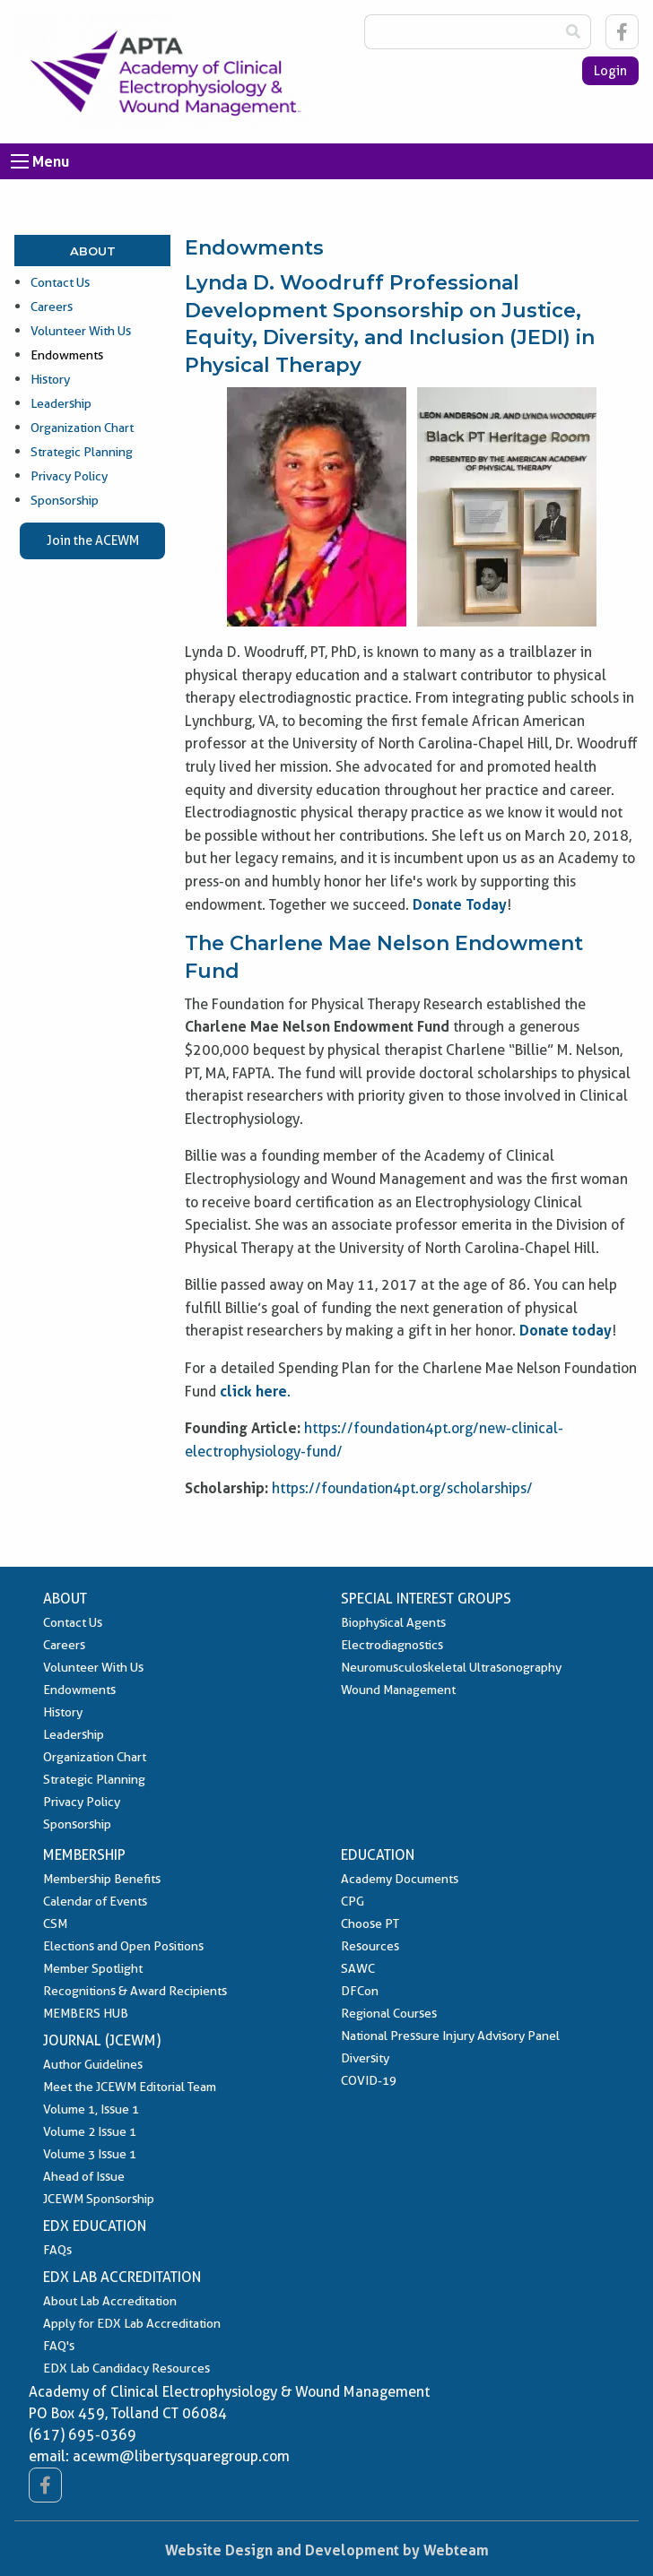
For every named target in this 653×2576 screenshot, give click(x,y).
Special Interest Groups (426, 1598)
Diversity (365, 2058)
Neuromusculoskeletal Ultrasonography (451, 1667)
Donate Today (460, 904)
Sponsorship (64, 500)
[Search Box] (460, 31)
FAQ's (58, 2345)
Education (377, 1854)
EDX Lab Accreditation (122, 2277)
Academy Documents (399, 1878)
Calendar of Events (95, 1901)
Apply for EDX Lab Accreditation (132, 2323)
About (93, 251)
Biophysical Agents (393, 1622)
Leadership (60, 403)
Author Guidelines (93, 2064)
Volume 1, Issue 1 (91, 2109)
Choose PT (370, 1923)
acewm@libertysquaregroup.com (181, 2456)
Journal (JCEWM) (102, 2040)
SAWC (358, 1968)
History (50, 379)
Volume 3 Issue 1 (89, 2154)
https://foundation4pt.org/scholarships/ (402, 1488)
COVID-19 (368, 2080)
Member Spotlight (93, 1968)
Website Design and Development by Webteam (327, 2550)
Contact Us (60, 282)
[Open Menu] (20, 161)
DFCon (360, 1991)
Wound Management (398, 1689)
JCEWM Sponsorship (98, 2198)
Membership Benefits (102, 1878)
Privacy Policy (69, 476)
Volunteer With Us (80, 331)
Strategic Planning (81, 452)
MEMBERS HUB (85, 2013)
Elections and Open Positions (123, 1946)
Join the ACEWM (93, 540)
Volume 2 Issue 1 (89, 2131)
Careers (51, 306)
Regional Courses (389, 2013)
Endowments (66, 355)
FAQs (57, 2250)
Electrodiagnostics (392, 1645)
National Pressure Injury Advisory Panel (450, 2035)
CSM (55, 1923)
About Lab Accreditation (110, 2301)
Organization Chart (82, 427)
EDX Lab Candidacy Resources (126, 2368)
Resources (370, 1946)
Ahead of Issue (84, 2176)
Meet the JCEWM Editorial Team (129, 2086)
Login (610, 71)
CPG (352, 1901)
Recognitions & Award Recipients (135, 1991)
